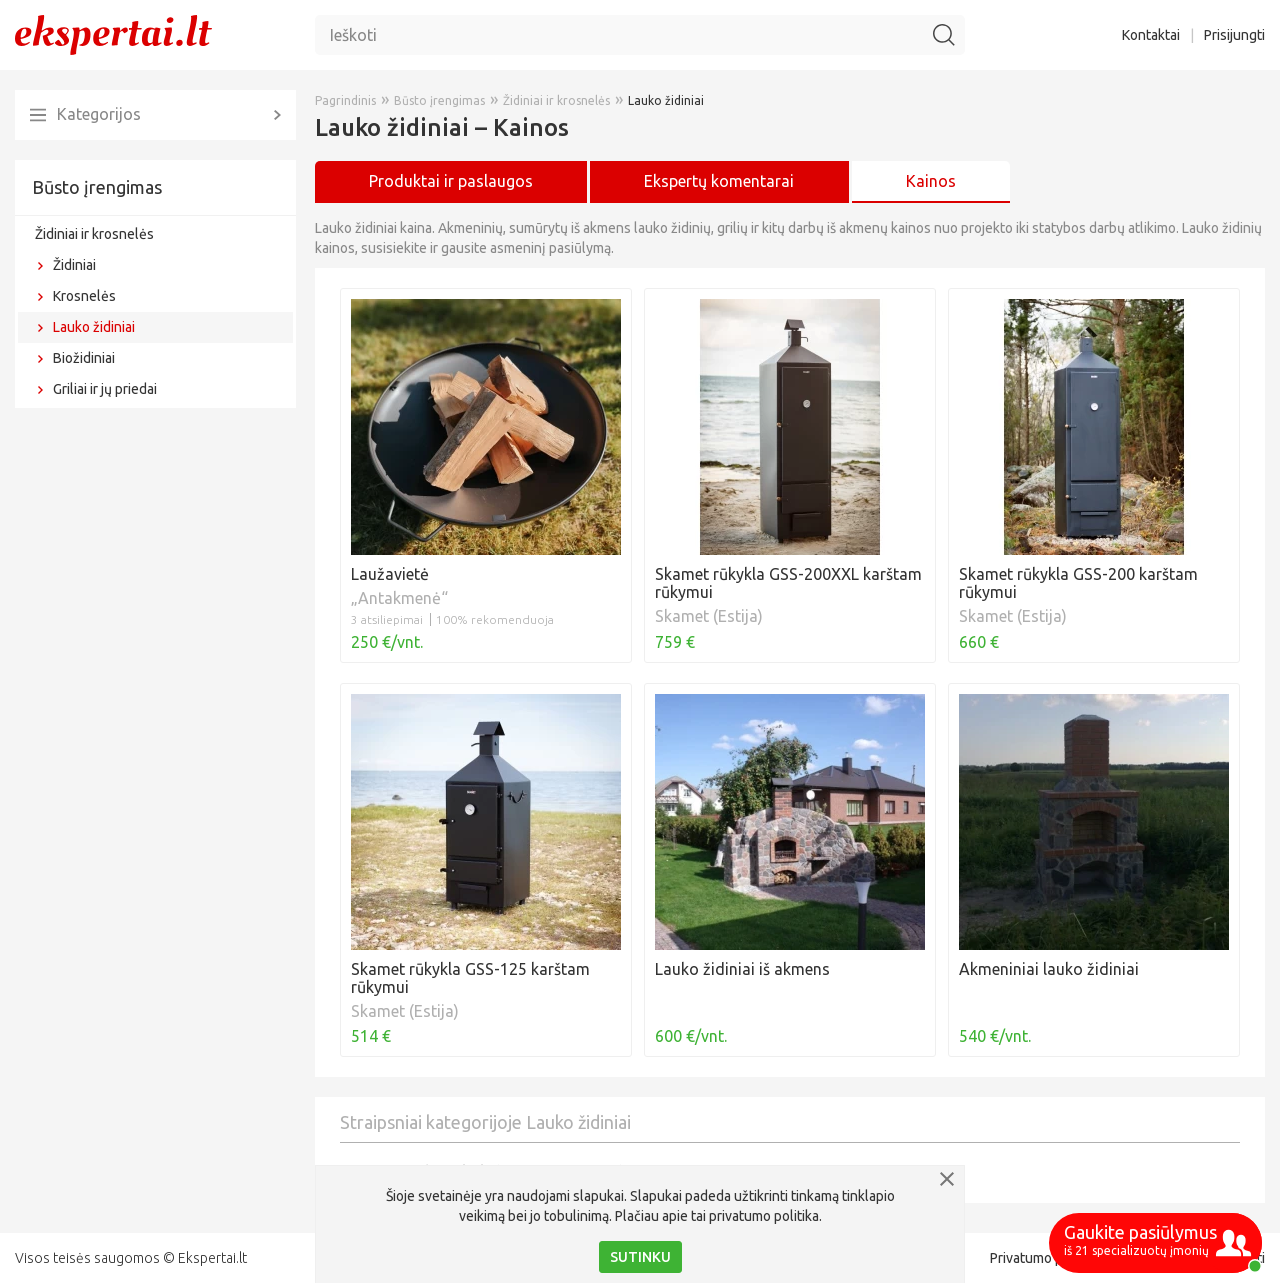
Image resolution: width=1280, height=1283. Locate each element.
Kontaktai (1151, 35)
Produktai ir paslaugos (451, 181)
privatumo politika (764, 1216)
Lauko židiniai (94, 327)
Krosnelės (84, 296)
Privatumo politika (1045, 1258)
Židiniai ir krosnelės (94, 234)
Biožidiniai (84, 358)
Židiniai (74, 265)
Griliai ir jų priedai (105, 389)
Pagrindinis (345, 100)
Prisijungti (1234, 35)
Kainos (931, 181)
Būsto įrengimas (97, 187)
